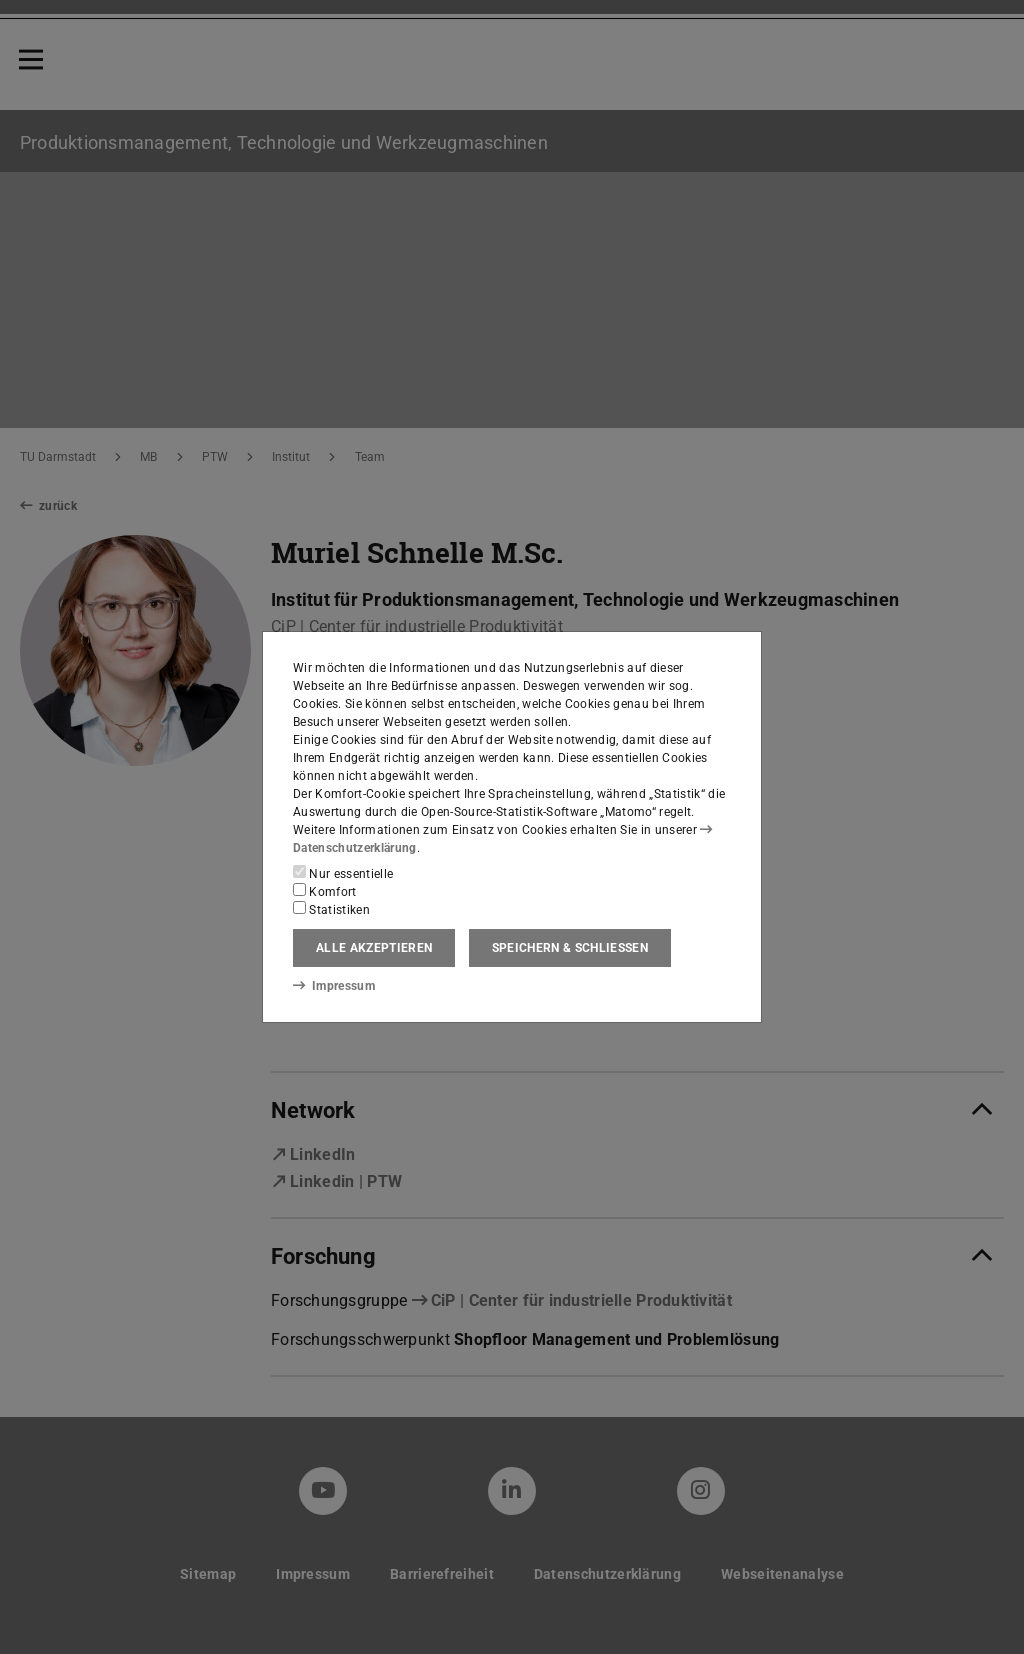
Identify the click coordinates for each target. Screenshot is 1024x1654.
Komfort (325, 891)
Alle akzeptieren (374, 948)
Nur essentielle (343, 873)
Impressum (333, 985)
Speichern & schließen (570, 948)
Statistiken (331, 909)
